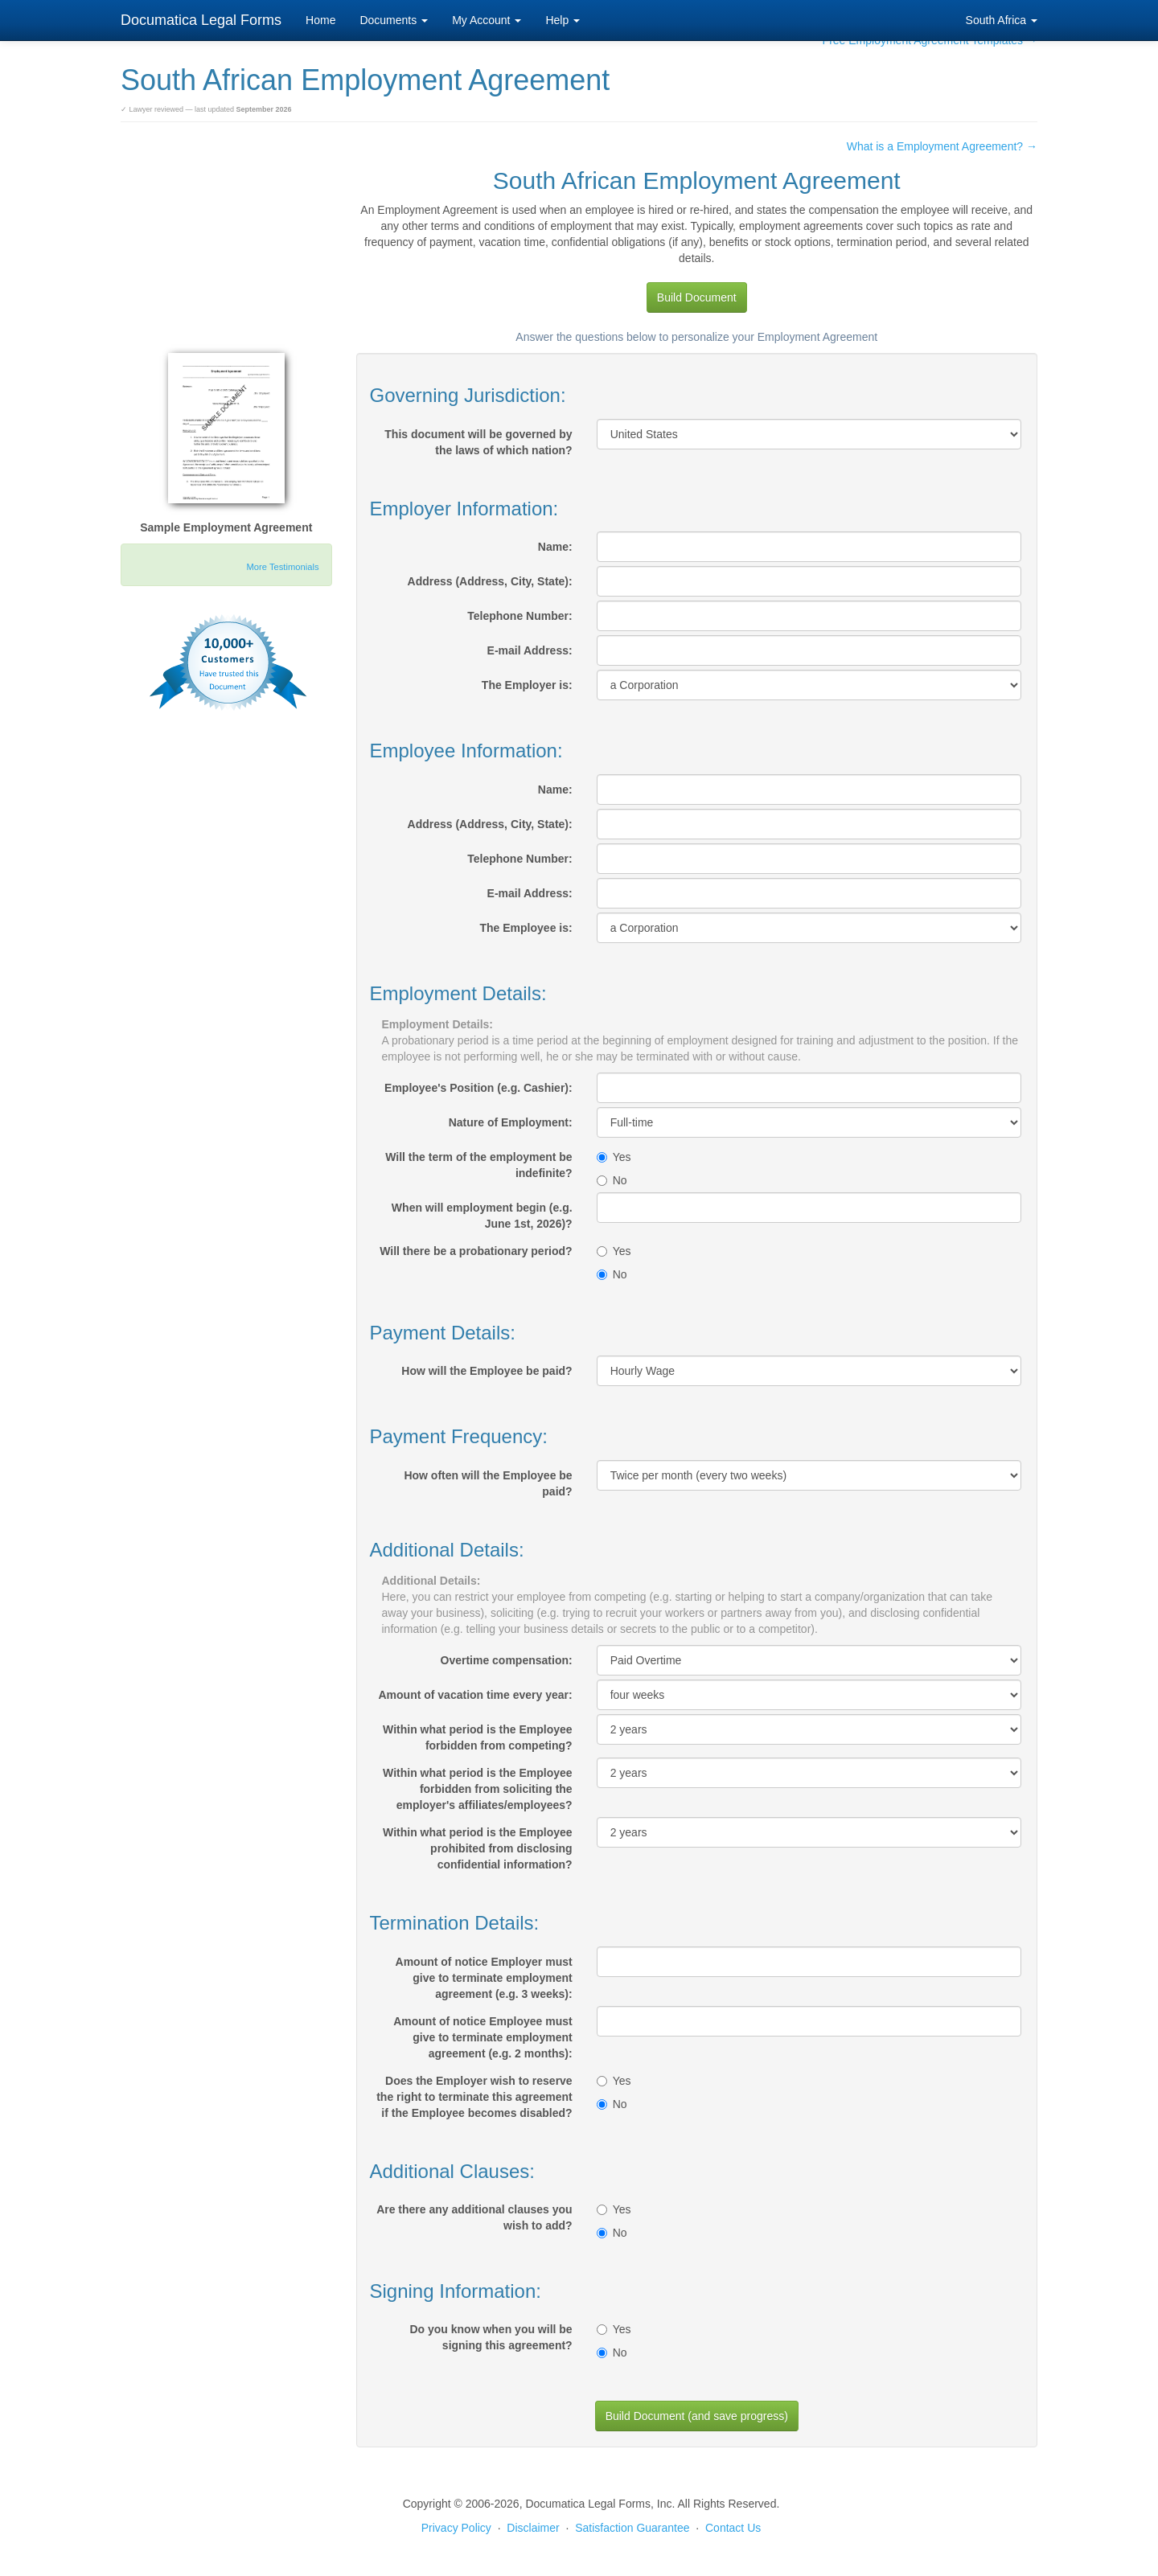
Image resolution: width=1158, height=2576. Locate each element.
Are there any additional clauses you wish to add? (474, 2217)
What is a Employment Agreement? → (942, 146)
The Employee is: (526, 927)
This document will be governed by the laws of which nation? (478, 442)
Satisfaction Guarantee (632, 2527)
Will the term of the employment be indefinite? (478, 1165)
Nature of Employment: (511, 1122)
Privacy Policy (456, 2527)
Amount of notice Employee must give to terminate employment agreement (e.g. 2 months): (482, 2037)
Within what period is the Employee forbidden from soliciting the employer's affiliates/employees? (478, 1788)
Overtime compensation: (507, 1660)
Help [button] (562, 20)
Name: (555, 546)
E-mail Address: (530, 650)
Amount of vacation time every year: (475, 1694)
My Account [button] (486, 20)
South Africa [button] (1001, 20)
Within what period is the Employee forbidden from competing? (478, 1737)
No (612, 1180)
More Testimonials (283, 567)
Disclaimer (533, 2527)
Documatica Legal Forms (201, 20)
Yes (614, 1157)
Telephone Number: (519, 615)
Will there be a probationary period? (476, 1251)
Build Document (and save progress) (697, 2416)
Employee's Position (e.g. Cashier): (478, 1087)
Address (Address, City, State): (490, 581)
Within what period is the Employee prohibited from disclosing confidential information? (478, 1848)
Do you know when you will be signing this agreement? (490, 2337)
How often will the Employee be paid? (488, 1483)
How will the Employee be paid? (486, 1370)
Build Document (697, 297)
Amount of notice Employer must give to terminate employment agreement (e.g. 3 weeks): (484, 1977)
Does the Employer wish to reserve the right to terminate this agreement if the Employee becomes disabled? (474, 2096)
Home (320, 20)
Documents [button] (393, 20)
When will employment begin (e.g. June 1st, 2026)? (482, 1215)
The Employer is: (527, 685)
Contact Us (733, 2527)
